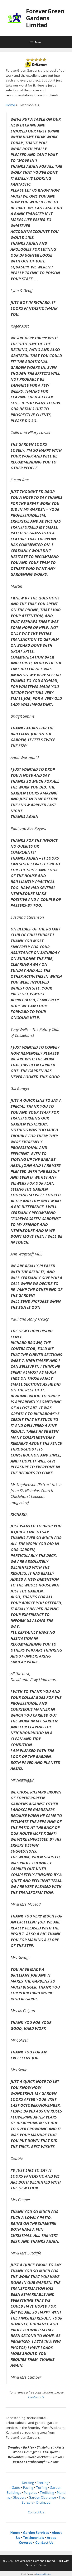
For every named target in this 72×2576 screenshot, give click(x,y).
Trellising (47, 2492)
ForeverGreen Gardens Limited (45, 18)
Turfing (41, 2487)
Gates (16, 2487)
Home (10, 105)
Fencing (42, 2482)
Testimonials (33, 2537)
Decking (28, 2482)
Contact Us (36, 2397)
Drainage (43, 2502)
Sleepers (19, 2497)
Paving (28, 2487)
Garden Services (36, 2532)
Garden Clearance (42, 2497)
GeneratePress (36, 2565)
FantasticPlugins (43, 2574)
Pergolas (30, 2492)
